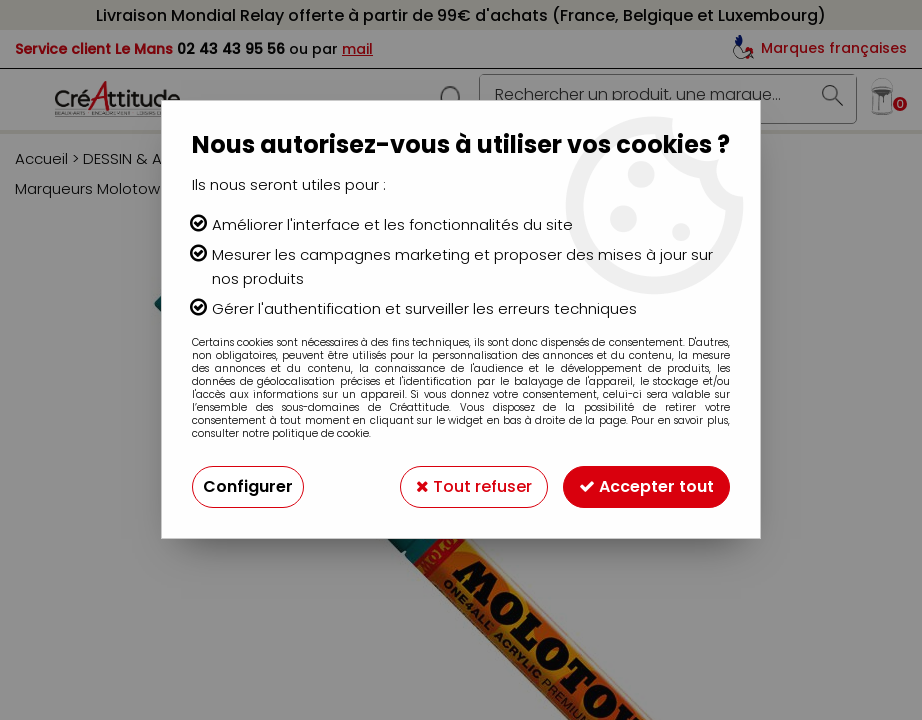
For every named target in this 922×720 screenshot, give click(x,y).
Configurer (248, 486)
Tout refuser (474, 486)
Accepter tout (646, 486)
